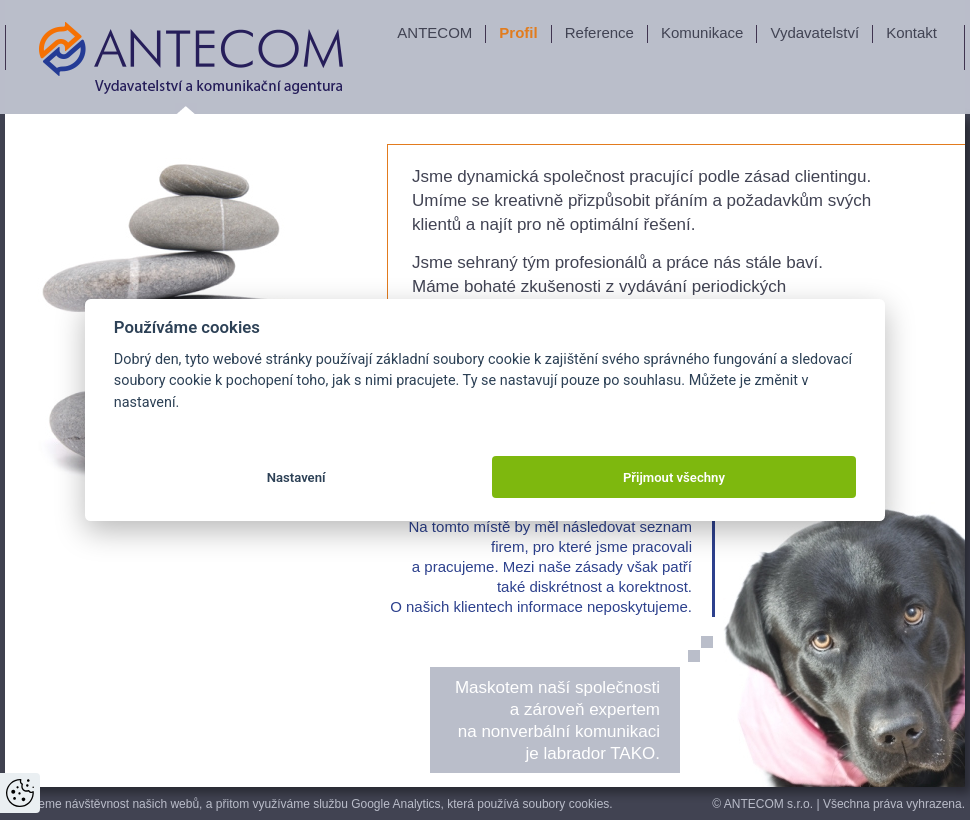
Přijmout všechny (674, 477)
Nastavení (296, 477)
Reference (599, 32)
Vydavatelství (814, 32)
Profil (518, 32)
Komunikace (702, 32)
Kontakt (911, 32)
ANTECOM (434, 32)
